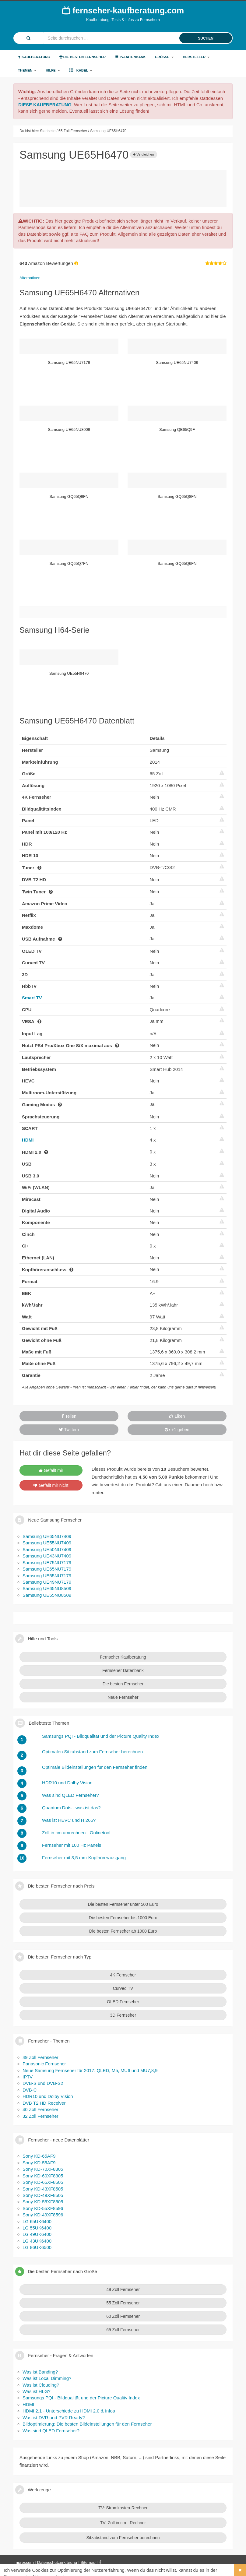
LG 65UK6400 (37, 2221)
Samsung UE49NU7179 (47, 1582)
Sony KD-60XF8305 (43, 2175)
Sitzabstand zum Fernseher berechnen (123, 2537)
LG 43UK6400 (37, 2240)
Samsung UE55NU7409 (47, 1542)
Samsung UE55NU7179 (47, 1575)
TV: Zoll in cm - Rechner (123, 2522)
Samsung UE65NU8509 (47, 1588)
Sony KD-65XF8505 (43, 2182)
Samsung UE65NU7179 (47, 1568)
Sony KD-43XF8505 (43, 2188)
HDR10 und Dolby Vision (48, 2096)
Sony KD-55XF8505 (43, 2201)
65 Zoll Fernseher (123, 2329)
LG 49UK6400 (37, 2234)
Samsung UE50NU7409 (47, 1549)
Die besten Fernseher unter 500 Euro (123, 1904)
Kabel (81, 70)
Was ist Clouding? (41, 2385)
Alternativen (29, 278)
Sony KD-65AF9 (39, 2156)
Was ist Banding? (40, 2371)
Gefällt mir (51, 1470)
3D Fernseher (123, 2015)
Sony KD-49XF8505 (43, 2195)
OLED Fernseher (123, 2001)
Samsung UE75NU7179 (47, 1562)
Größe (164, 57)
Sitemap (88, 2562)
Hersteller (196, 57)
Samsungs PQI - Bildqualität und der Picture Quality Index (81, 2397)
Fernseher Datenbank (122, 1670)
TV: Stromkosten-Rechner (122, 2507)
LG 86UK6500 (37, 2247)
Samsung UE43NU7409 (47, 1555)
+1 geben (177, 1429)
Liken (177, 1416)
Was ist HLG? (37, 2391)
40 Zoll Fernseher (40, 2109)
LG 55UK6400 (37, 2227)
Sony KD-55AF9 (39, 2162)
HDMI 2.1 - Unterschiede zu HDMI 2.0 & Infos (69, 2410)
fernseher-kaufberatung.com (123, 10)
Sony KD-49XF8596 (43, 2214)
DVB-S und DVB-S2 (43, 2083)
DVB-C (30, 2089)
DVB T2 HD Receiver (44, 2103)
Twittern (69, 1429)
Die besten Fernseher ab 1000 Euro (123, 1931)
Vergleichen (143, 154)
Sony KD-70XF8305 (43, 2169)
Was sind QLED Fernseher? (51, 2430)
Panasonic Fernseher (44, 2063)
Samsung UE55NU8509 (47, 1595)
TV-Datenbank (130, 57)
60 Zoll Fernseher (123, 2316)
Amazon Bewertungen (49, 263)
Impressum (23, 2562)
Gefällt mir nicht (50, 1485)
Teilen (69, 1416)
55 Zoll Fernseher (123, 2302)
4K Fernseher (123, 1974)
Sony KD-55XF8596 (43, 2208)
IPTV (28, 2076)
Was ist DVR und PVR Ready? (54, 2417)
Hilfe (53, 70)
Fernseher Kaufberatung (123, 1657)
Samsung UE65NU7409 (47, 1536)
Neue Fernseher (122, 1697)
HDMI (27, 1139)
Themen (27, 70)
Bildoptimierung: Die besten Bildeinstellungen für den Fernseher (87, 2423)
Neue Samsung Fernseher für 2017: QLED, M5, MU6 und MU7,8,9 (90, 2070)
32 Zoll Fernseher (40, 2116)
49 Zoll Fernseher (40, 2057)
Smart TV (32, 997)
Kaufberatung (34, 57)
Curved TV (123, 1988)
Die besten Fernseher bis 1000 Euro (123, 1917)
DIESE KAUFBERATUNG (45, 104)
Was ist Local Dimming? (47, 2378)
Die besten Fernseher (82, 57)
